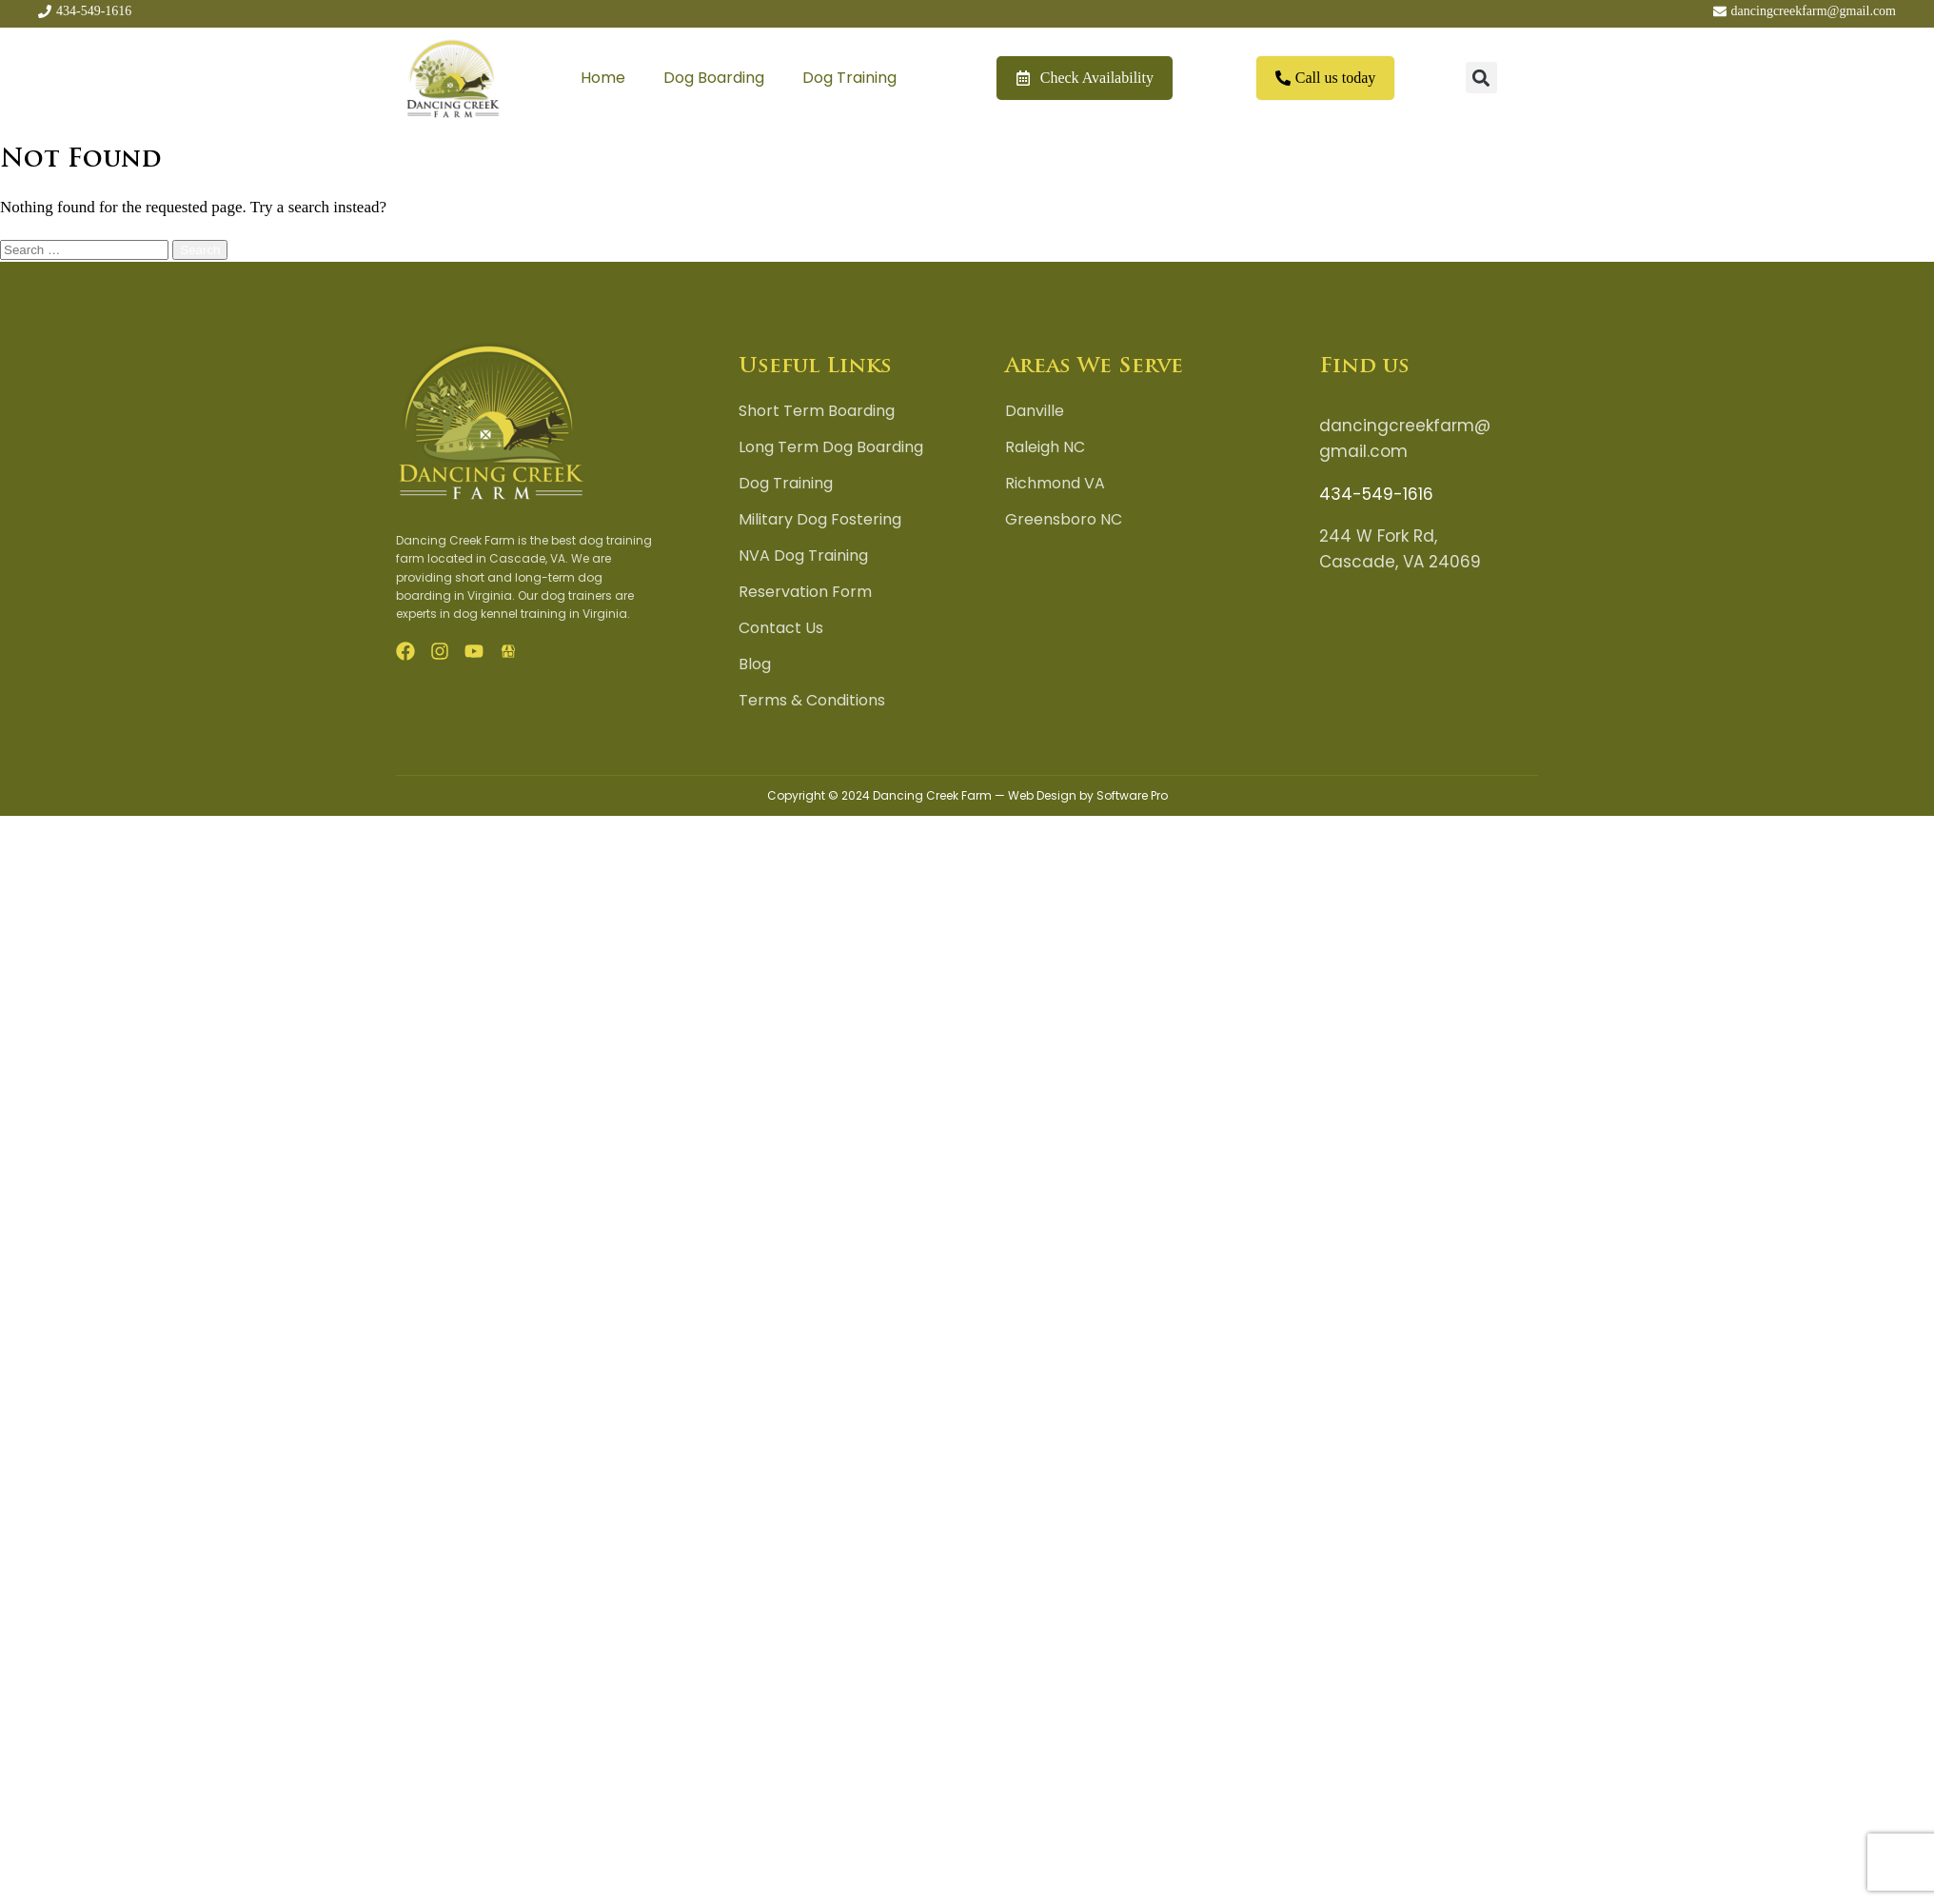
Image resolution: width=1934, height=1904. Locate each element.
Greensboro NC (1063, 519)
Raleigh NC (1045, 447)
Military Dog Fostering (820, 519)
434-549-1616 (1376, 494)
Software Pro (1132, 795)
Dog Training (849, 78)
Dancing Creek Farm (932, 795)
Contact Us (781, 628)
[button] (1481, 77)
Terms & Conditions (812, 700)
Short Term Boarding (817, 411)
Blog (755, 664)
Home (603, 78)
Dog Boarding (713, 78)
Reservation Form (805, 592)
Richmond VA (1055, 483)
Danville (1034, 411)
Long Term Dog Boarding (831, 447)
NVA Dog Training (803, 555)
